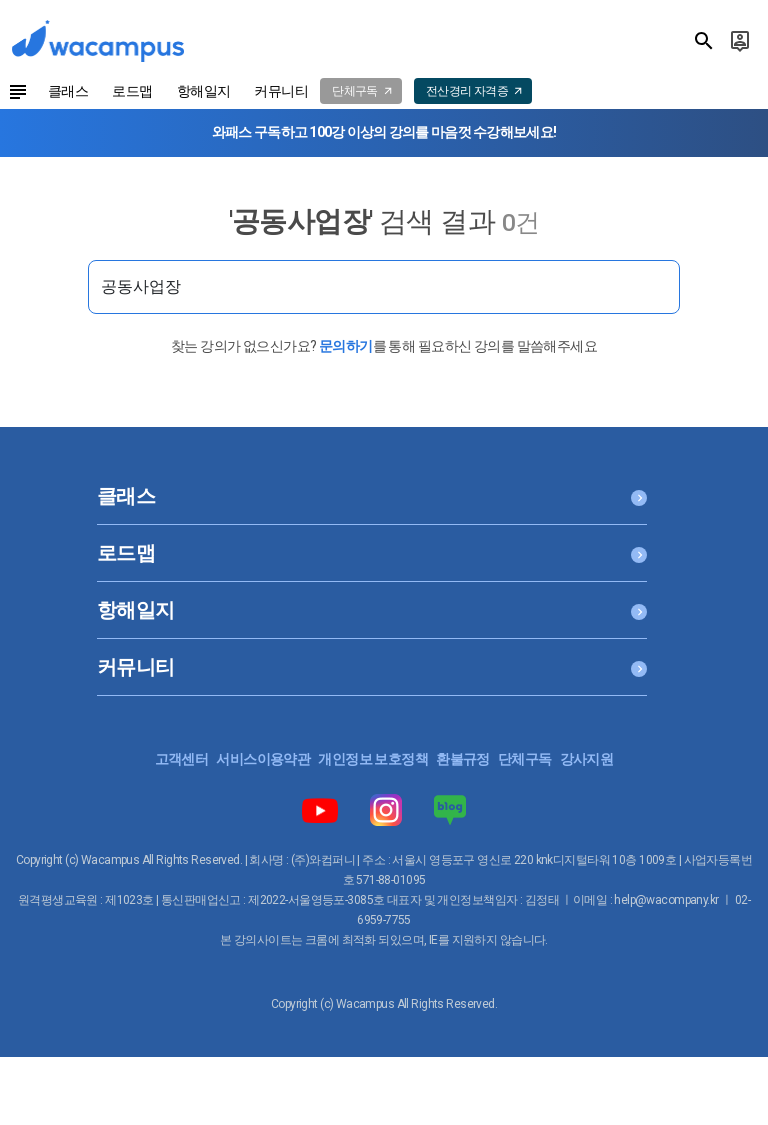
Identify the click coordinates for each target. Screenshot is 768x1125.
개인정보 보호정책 (373, 759)
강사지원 (587, 759)
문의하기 (346, 346)
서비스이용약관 (263, 759)
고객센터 (182, 759)
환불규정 (463, 759)
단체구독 (525, 759)
